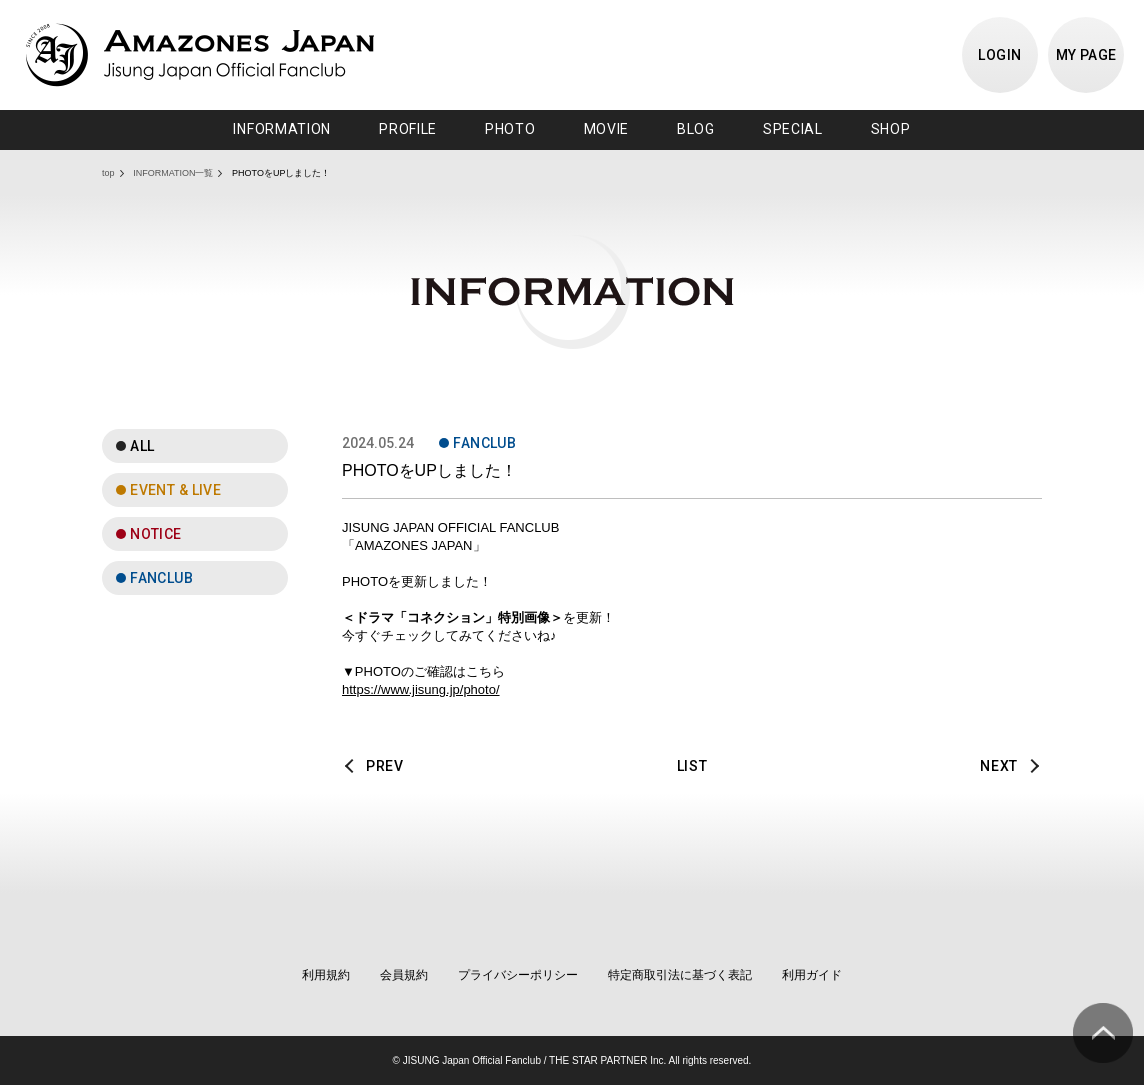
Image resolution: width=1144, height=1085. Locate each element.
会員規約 (404, 975)
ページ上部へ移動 (1103, 1033)
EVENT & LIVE (175, 490)
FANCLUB (161, 578)
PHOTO (510, 129)
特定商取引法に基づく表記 (680, 975)
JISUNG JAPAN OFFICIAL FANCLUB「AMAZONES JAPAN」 (200, 55)
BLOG (696, 129)
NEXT (999, 766)
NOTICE (156, 534)
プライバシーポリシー (518, 975)
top (108, 173)
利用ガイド (812, 975)
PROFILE (408, 129)
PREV (385, 766)
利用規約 (326, 975)
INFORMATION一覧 (173, 173)
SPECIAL (793, 129)
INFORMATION (282, 129)
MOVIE (607, 129)
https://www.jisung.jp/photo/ (421, 689)
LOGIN (999, 55)
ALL (142, 446)
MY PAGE (1086, 55)
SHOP (891, 129)
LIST (692, 766)
